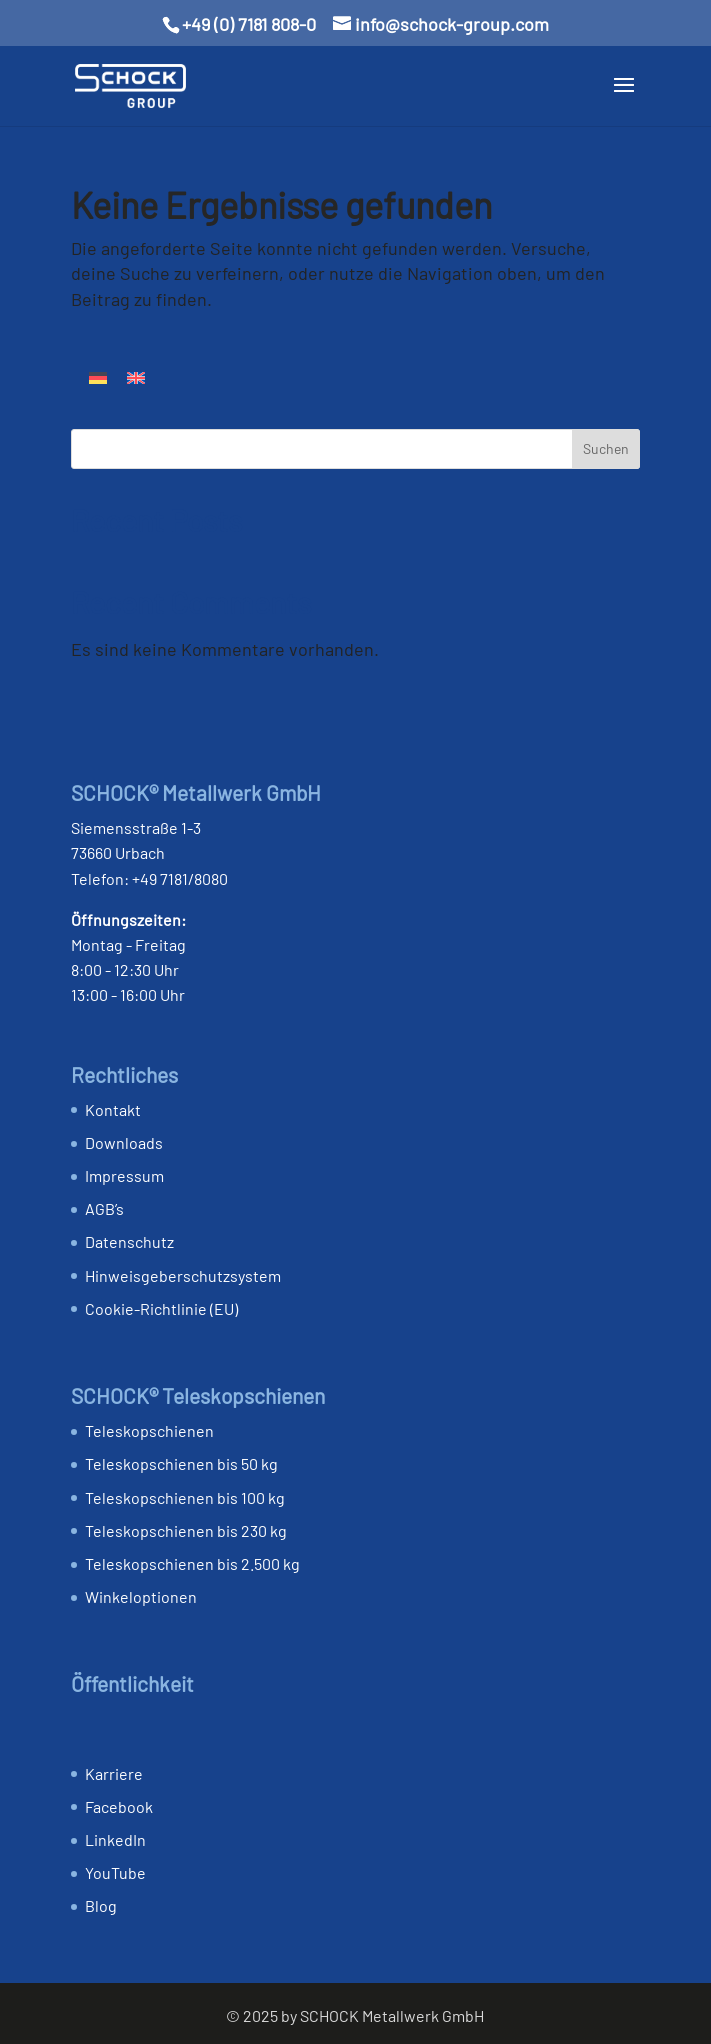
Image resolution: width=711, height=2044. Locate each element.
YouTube (115, 1872)
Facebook (119, 1806)
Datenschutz (129, 1241)
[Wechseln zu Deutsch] (98, 376)
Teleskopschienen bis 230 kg (186, 1530)
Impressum (124, 1175)
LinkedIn (115, 1839)
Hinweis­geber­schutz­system (183, 1275)
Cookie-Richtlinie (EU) (161, 1308)
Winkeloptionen (141, 1596)
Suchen (606, 448)
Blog (101, 1905)
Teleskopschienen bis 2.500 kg (192, 1563)
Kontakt (113, 1109)
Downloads (124, 1142)
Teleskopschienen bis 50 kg (181, 1463)
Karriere (114, 1773)
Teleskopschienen (149, 1430)
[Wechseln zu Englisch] (136, 376)
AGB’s (104, 1208)
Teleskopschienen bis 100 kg (185, 1497)
